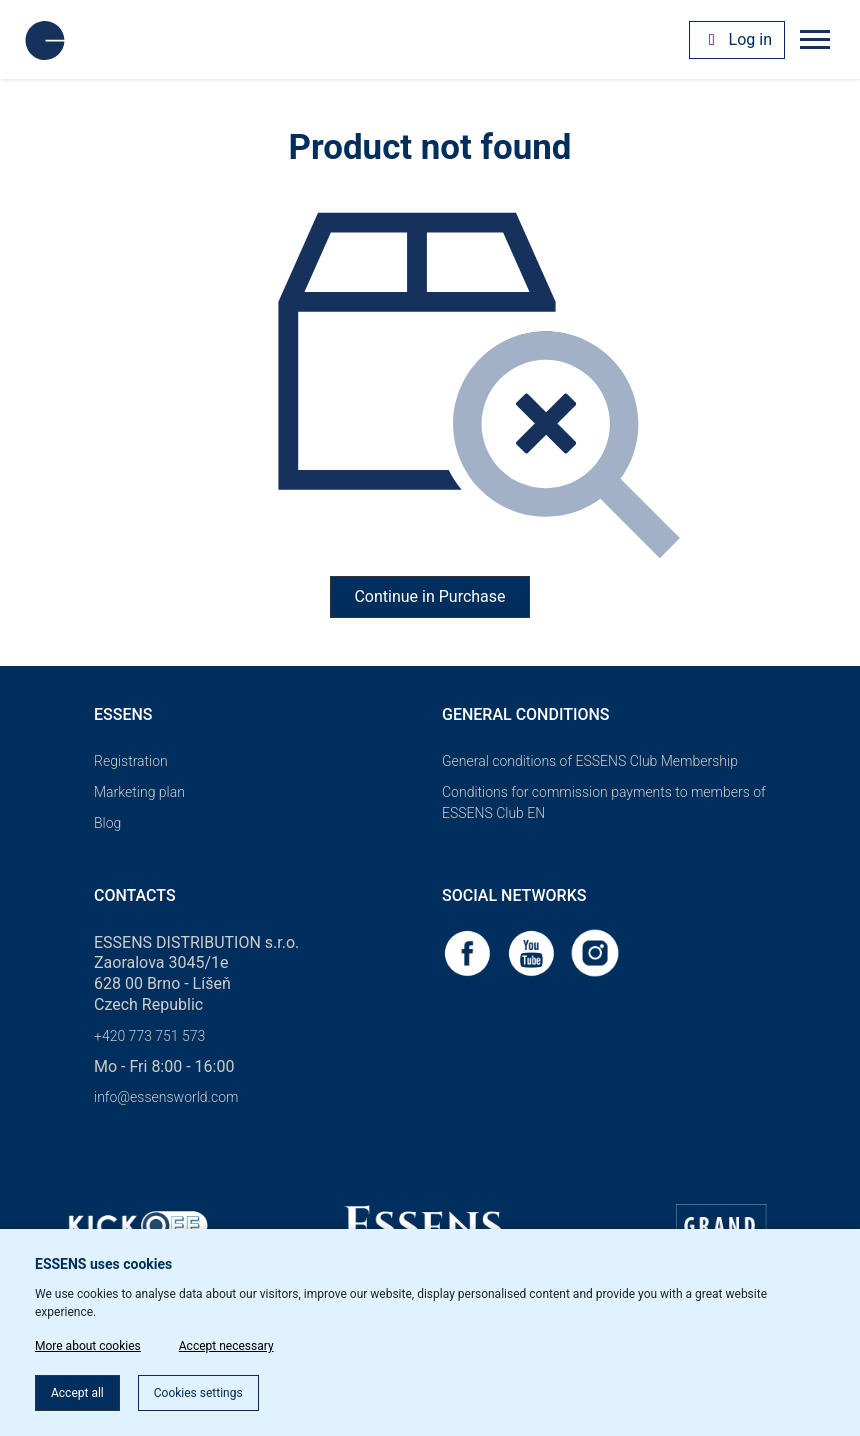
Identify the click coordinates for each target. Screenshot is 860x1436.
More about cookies (88, 1346)
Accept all (77, 1393)
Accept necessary (226, 1346)
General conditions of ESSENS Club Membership (590, 761)
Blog (107, 823)
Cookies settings (198, 1393)
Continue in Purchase (429, 596)
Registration (131, 761)
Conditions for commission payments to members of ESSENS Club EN (604, 802)
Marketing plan (139, 792)
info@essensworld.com (166, 1097)
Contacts (135, 895)
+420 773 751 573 (149, 1036)
